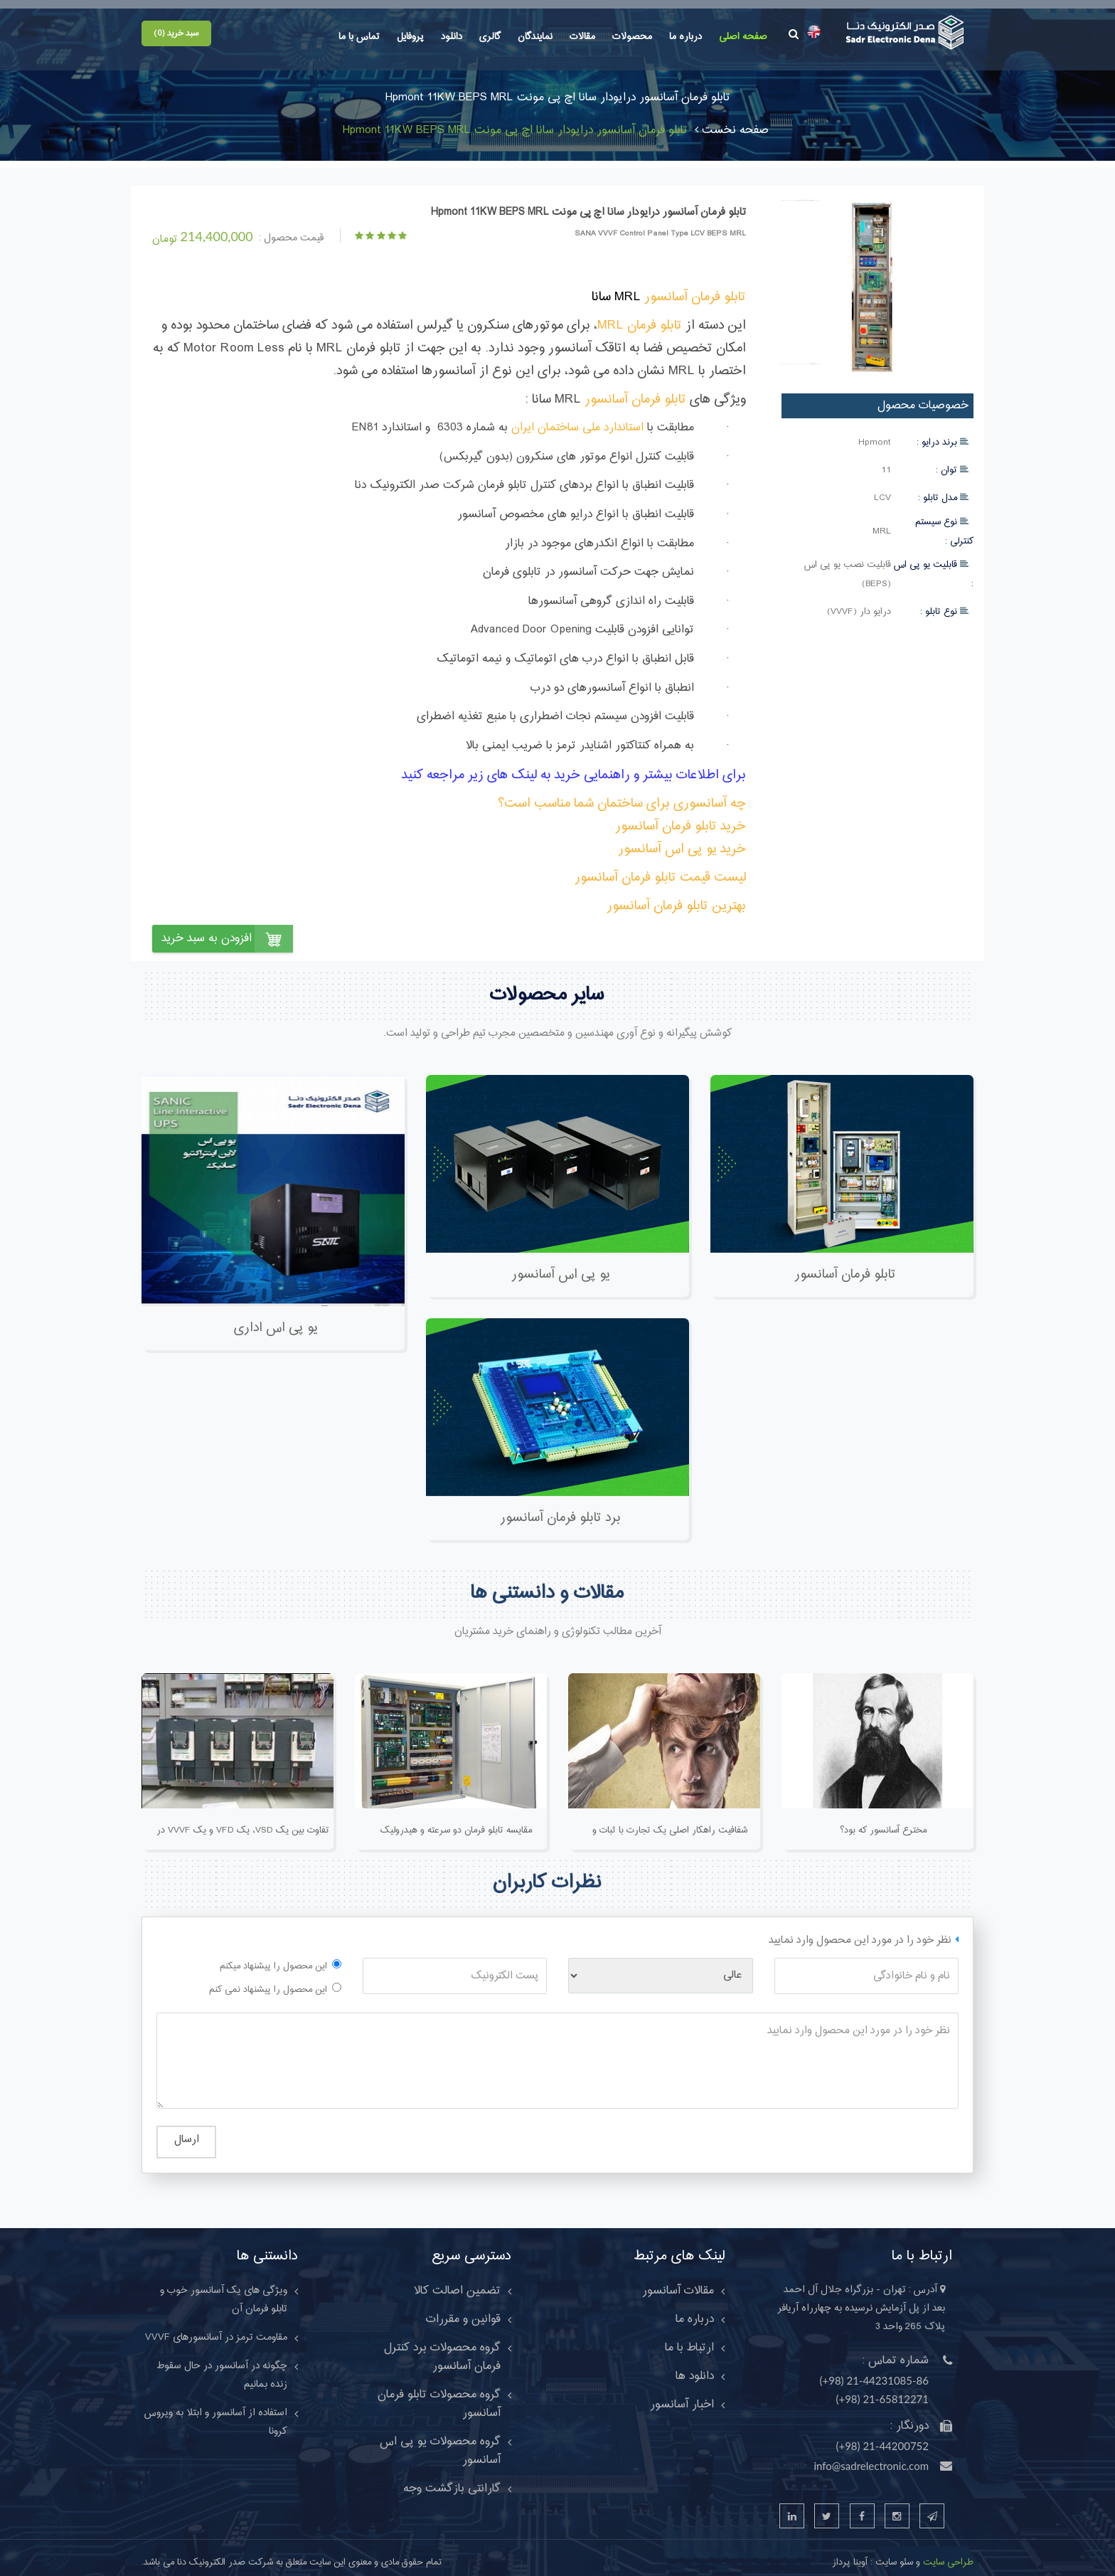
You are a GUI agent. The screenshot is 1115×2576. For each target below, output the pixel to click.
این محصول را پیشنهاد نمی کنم (268, 1979)
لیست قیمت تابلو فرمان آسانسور (660, 867)
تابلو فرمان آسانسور (695, 287)
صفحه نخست (732, 119)
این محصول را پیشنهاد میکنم (273, 1956)
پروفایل (410, 37)
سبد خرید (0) (176, 33)
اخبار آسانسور (682, 2394)
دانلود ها (695, 2366)
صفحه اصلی (743, 37)
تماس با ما (359, 37)
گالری (490, 37)
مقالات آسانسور (678, 2281)
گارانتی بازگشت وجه (452, 2478)
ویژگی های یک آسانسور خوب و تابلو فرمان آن (223, 2290)
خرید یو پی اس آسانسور (682, 839)
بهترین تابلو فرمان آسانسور (676, 896)
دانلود (451, 37)
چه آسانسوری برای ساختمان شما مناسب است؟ (622, 793)
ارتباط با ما (689, 2337)
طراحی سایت (946, 2552)
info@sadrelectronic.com (871, 2455)
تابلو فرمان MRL (639, 315)
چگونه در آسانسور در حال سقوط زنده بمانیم (221, 2365)
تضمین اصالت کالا (457, 2281)
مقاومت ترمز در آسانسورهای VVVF (216, 2327)
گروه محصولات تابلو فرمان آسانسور (439, 2393)
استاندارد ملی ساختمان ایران (577, 417)
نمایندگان (535, 37)
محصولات (632, 37)
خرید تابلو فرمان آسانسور (680, 816)
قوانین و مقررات (463, 2309)
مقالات (582, 37)
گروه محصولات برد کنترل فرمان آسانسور (442, 2346)
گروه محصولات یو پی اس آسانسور (440, 2440)
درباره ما (685, 37)
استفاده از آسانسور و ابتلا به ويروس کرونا (215, 2412)
